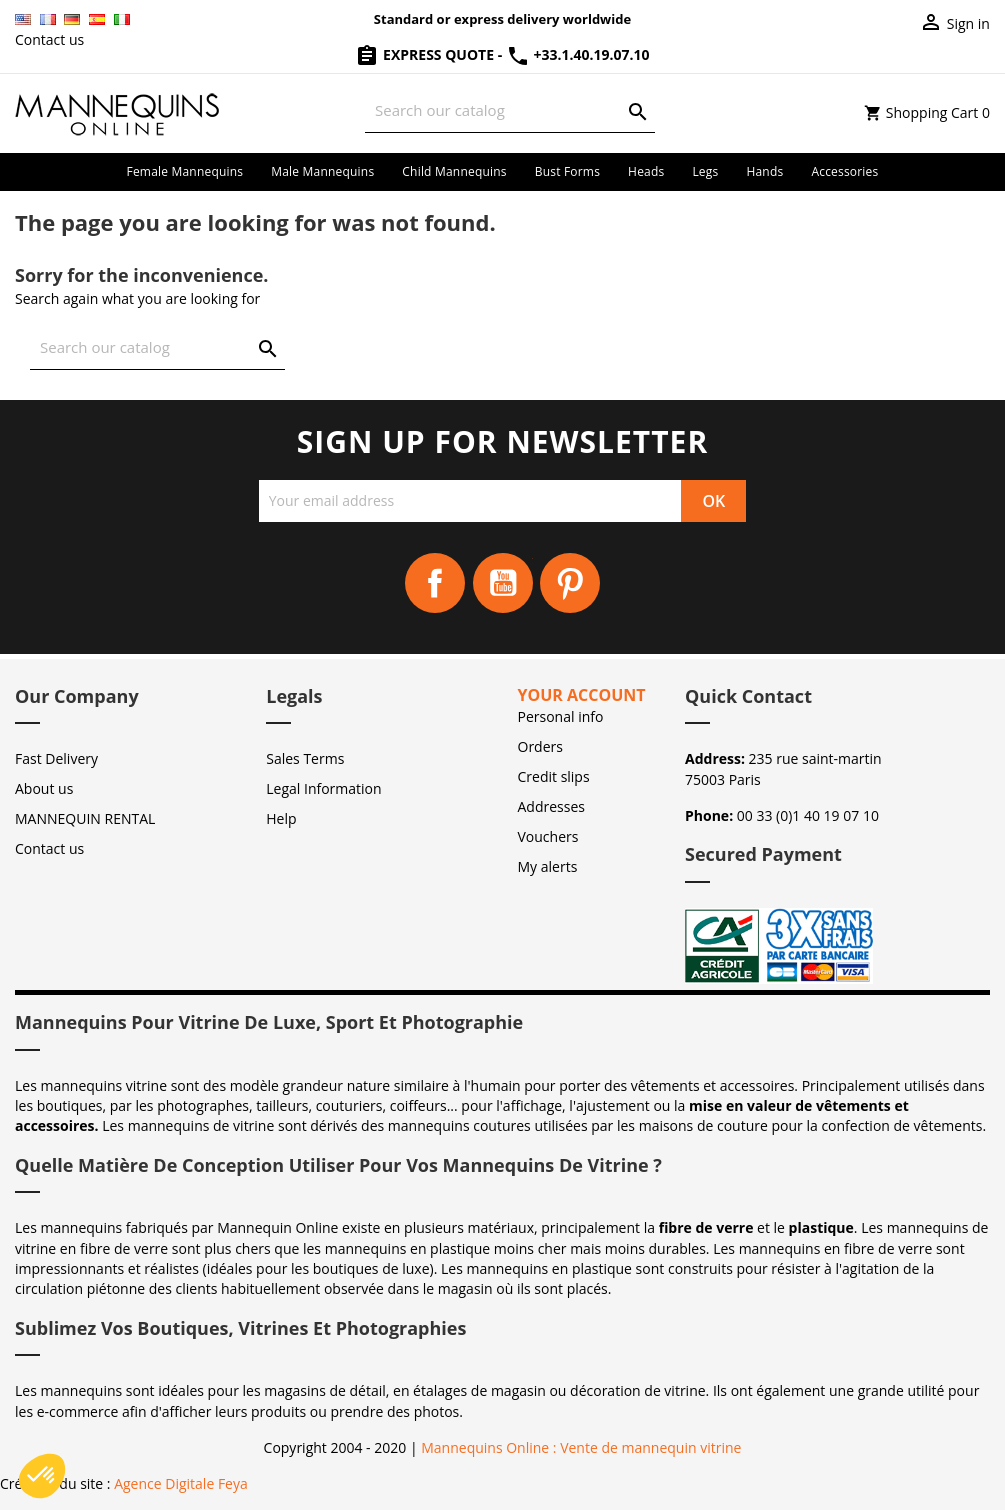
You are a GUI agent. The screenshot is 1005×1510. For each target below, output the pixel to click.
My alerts (548, 866)
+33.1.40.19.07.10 (578, 54)
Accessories (844, 171)
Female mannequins (185, 171)
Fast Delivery (56, 758)
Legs (705, 171)
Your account (582, 695)
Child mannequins (454, 171)
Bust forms (567, 171)
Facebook (435, 583)
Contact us (49, 39)
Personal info (561, 716)
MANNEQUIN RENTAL (85, 818)
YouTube (503, 583)
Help (281, 818)
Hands (764, 171)
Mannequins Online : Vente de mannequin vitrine (581, 1447)
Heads (646, 171)
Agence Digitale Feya (181, 1483)
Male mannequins (322, 171)
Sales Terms (305, 758)
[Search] (510, 110)
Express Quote (426, 54)
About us (44, 788)
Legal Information (323, 788)
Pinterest (570, 583)
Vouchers (548, 836)
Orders (540, 746)
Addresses (551, 806)
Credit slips (554, 776)
